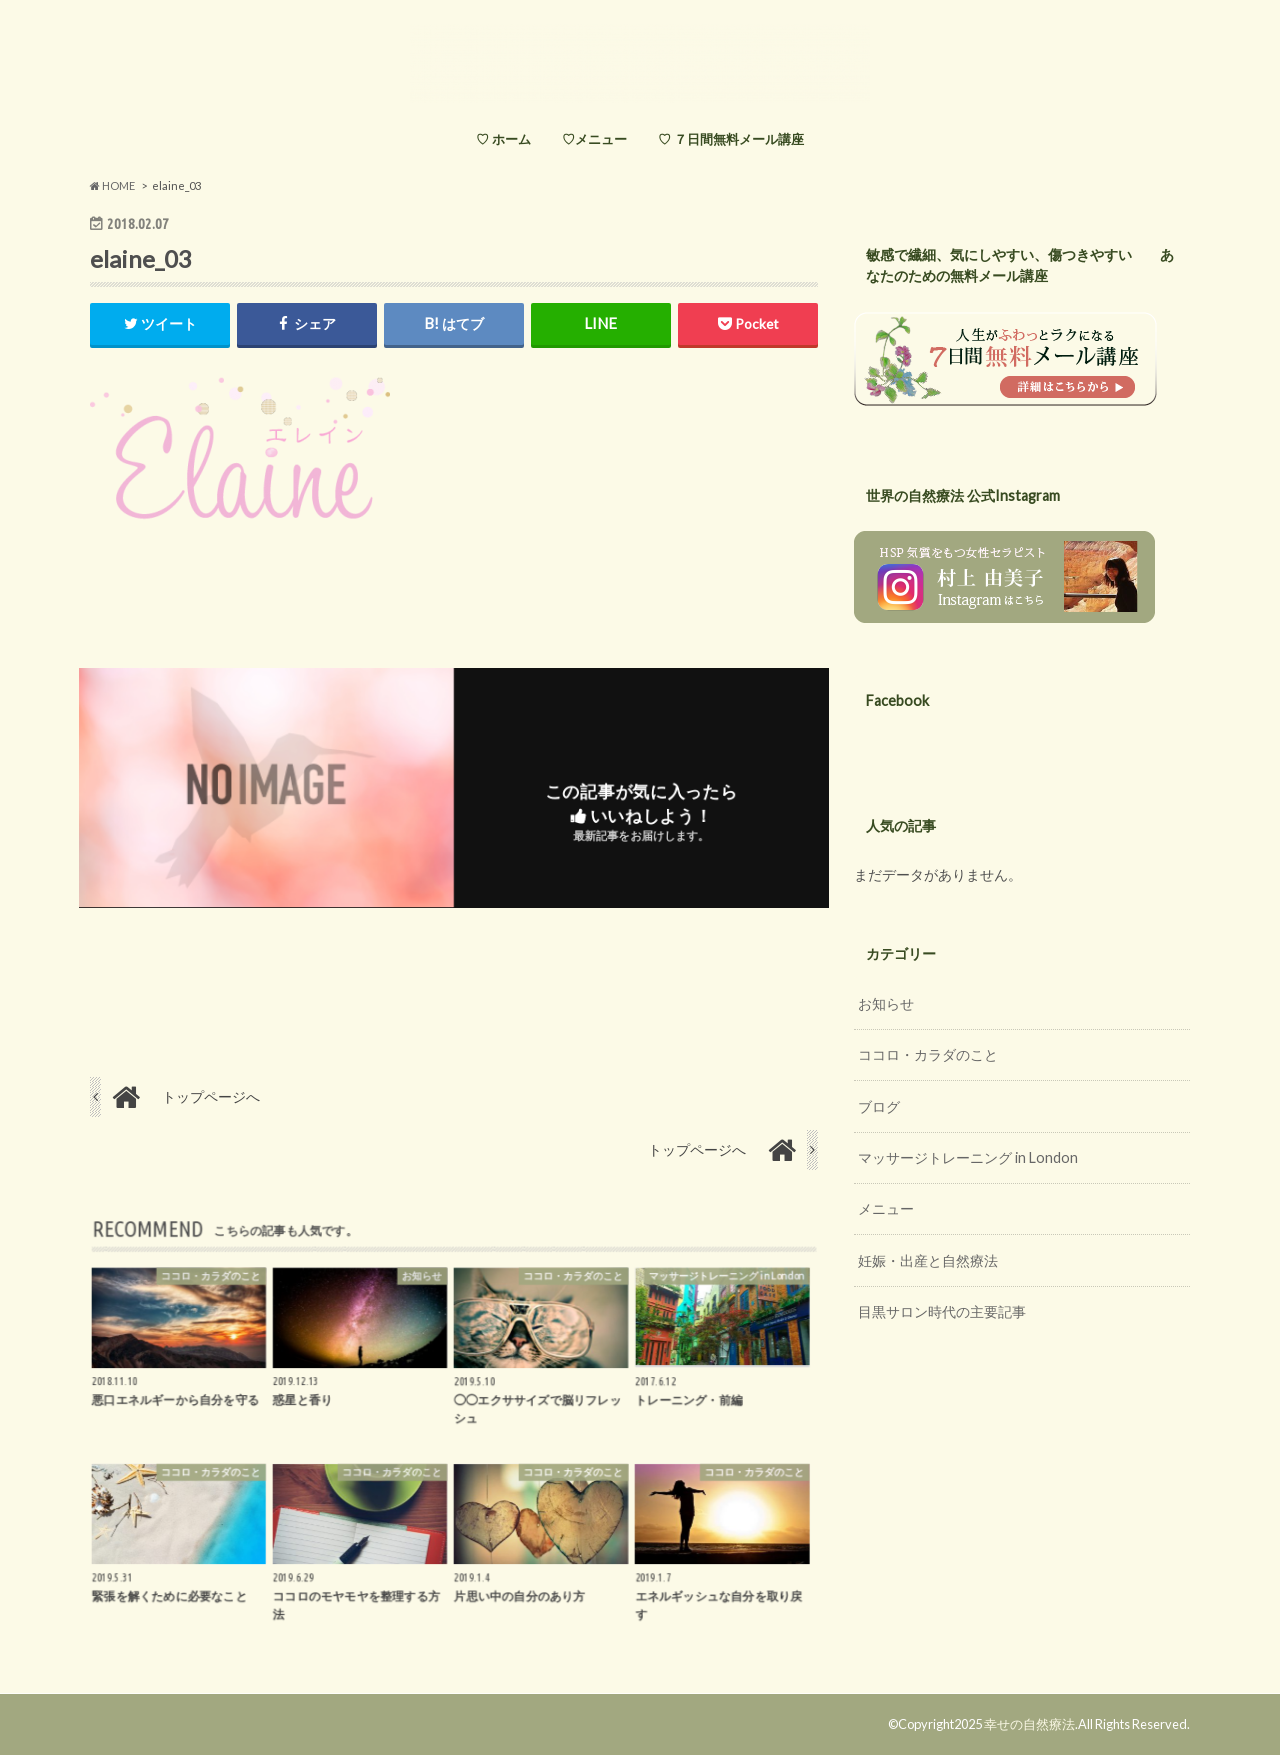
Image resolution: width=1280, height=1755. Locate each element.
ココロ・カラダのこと (928, 1054)
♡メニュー (594, 139)
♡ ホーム (503, 139)
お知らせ (886, 1003)
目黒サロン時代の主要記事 (942, 1311)
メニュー (886, 1208)
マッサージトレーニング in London (968, 1157)
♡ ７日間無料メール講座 (731, 139)
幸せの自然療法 (1029, 1724)
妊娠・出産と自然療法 (928, 1260)
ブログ (879, 1106)
